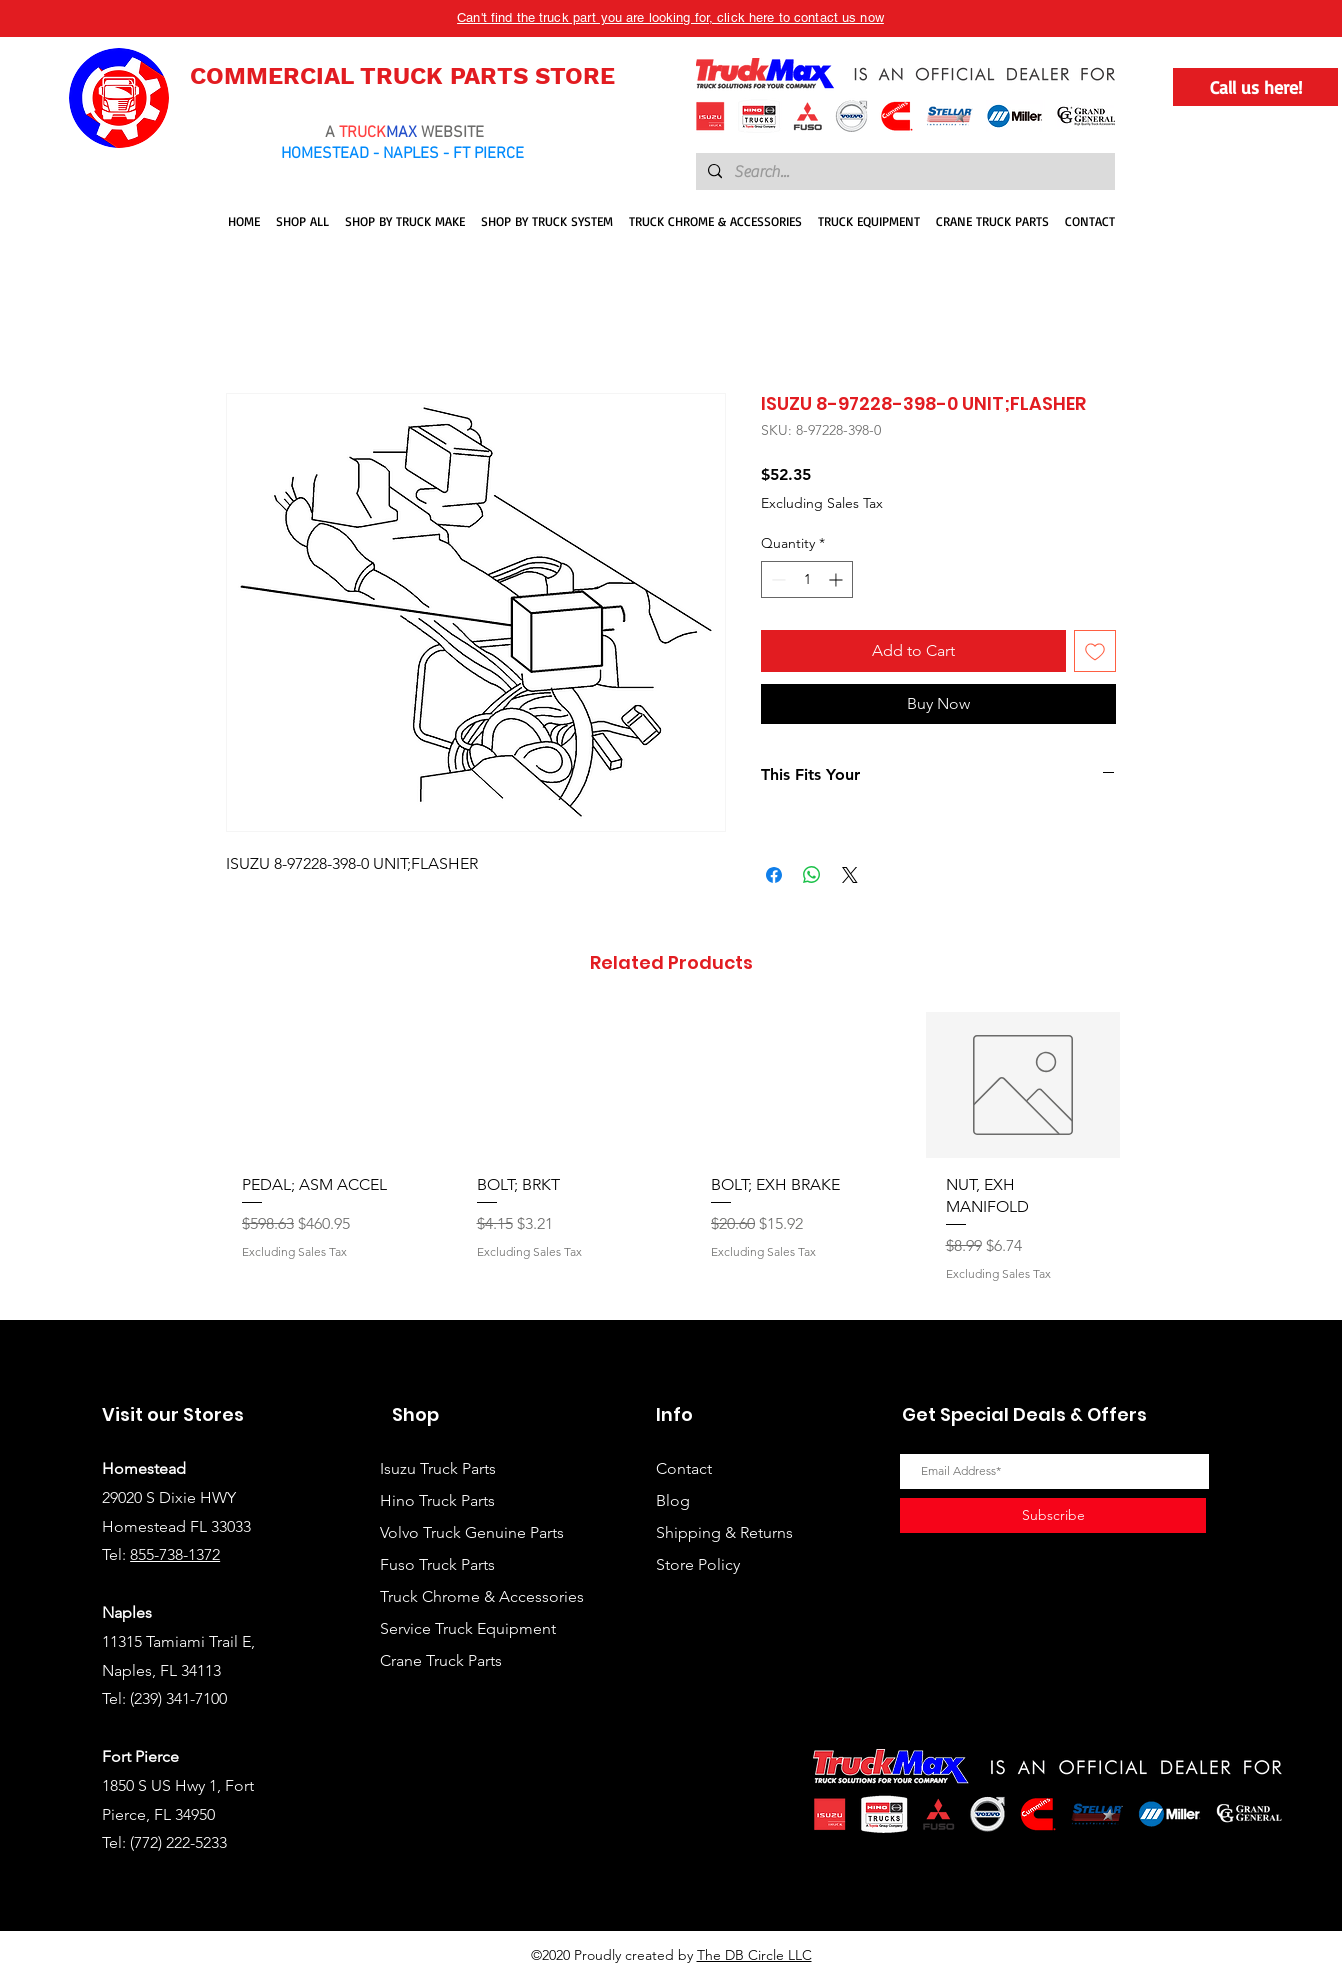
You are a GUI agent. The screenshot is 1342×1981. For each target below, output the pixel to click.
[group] (671, 1157)
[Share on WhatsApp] (812, 875)
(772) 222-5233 (178, 1842)
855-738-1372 (175, 1554)
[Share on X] (850, 875)
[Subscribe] (1053, 1515)
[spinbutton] (807, 579)
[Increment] (837, 579)
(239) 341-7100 (178, 1698)
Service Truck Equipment (468, 1628)
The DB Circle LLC (754, 1955)
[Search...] (903, 172)
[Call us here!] (1255, 87)
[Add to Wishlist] (1095, 651)
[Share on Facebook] (774, 875)
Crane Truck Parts (441, 1660)
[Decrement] (776, 579)
